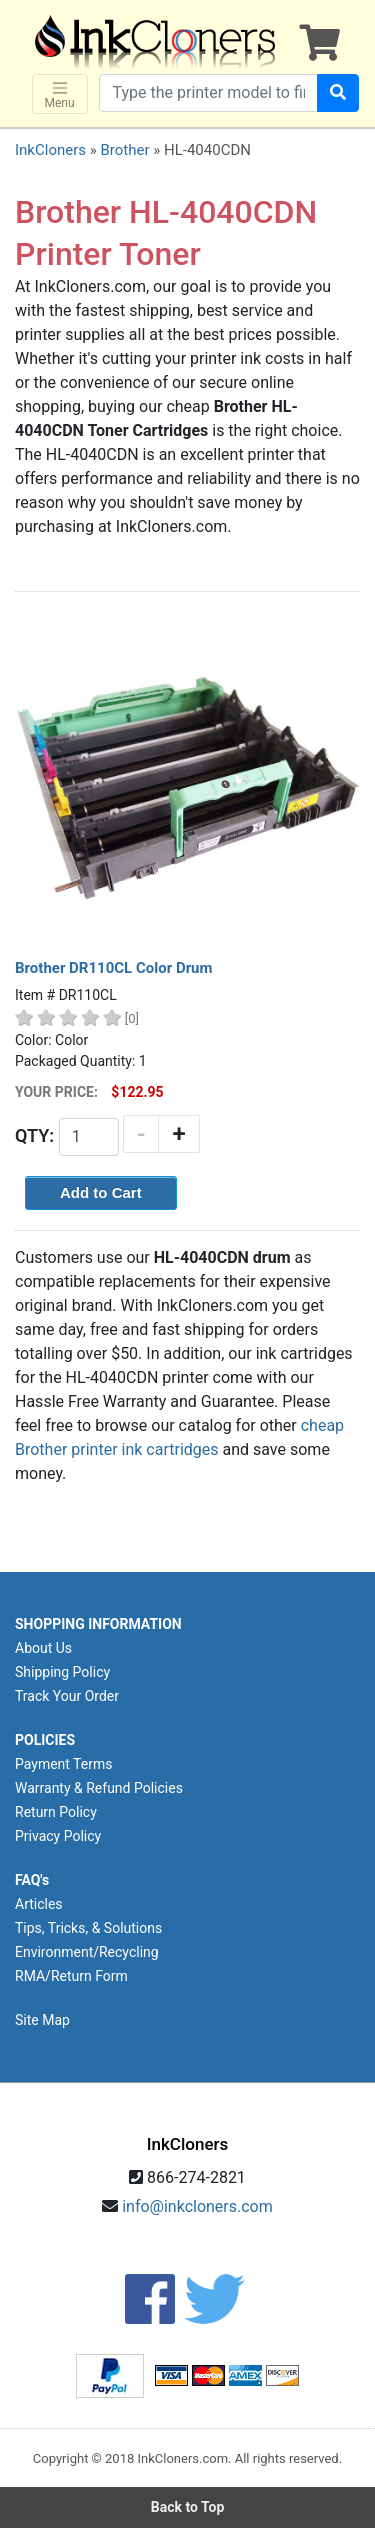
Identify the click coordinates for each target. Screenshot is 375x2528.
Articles (39, 1904)
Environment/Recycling (87, 1952)
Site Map (42, 2020)
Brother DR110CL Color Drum (114, 968)
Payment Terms (63, 1764)
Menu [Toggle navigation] (60, 94)
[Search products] (208, 93)
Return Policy (56, 1812)
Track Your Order (67, 1696)
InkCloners (50, 150)
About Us (43, 1648)
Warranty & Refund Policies (99, 1788)
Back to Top (188, 2507)
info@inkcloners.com (197, 2206)
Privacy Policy (58, 1836)
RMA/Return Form (71, 1976)
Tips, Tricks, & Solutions (88, 1928)
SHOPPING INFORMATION (98, 1624)
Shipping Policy (62, 1672)
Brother (124, 150)
